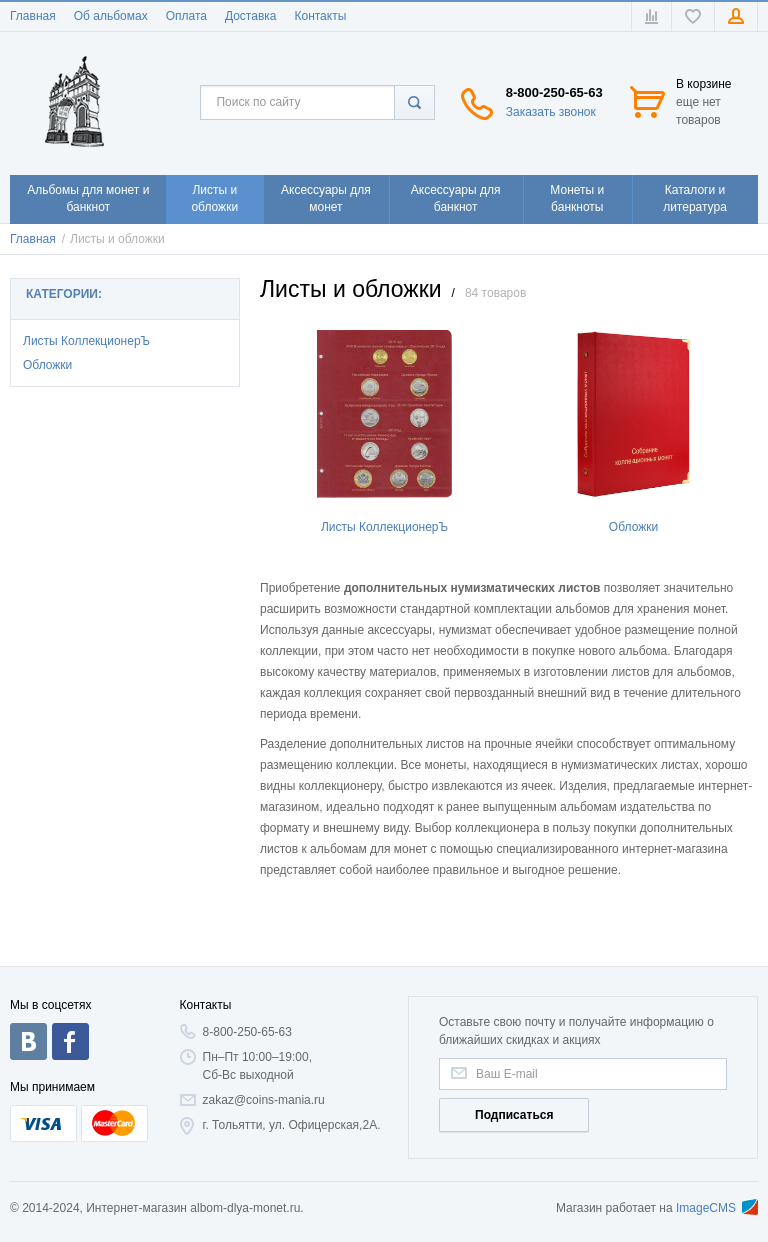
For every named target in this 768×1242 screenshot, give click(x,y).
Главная (33, 16)
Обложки (47, 365)
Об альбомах (111, 16)
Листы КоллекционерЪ (86, 341)
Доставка (251, 16)
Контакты (320, 16)
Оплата (186, 16)
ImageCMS (717, 1208)
